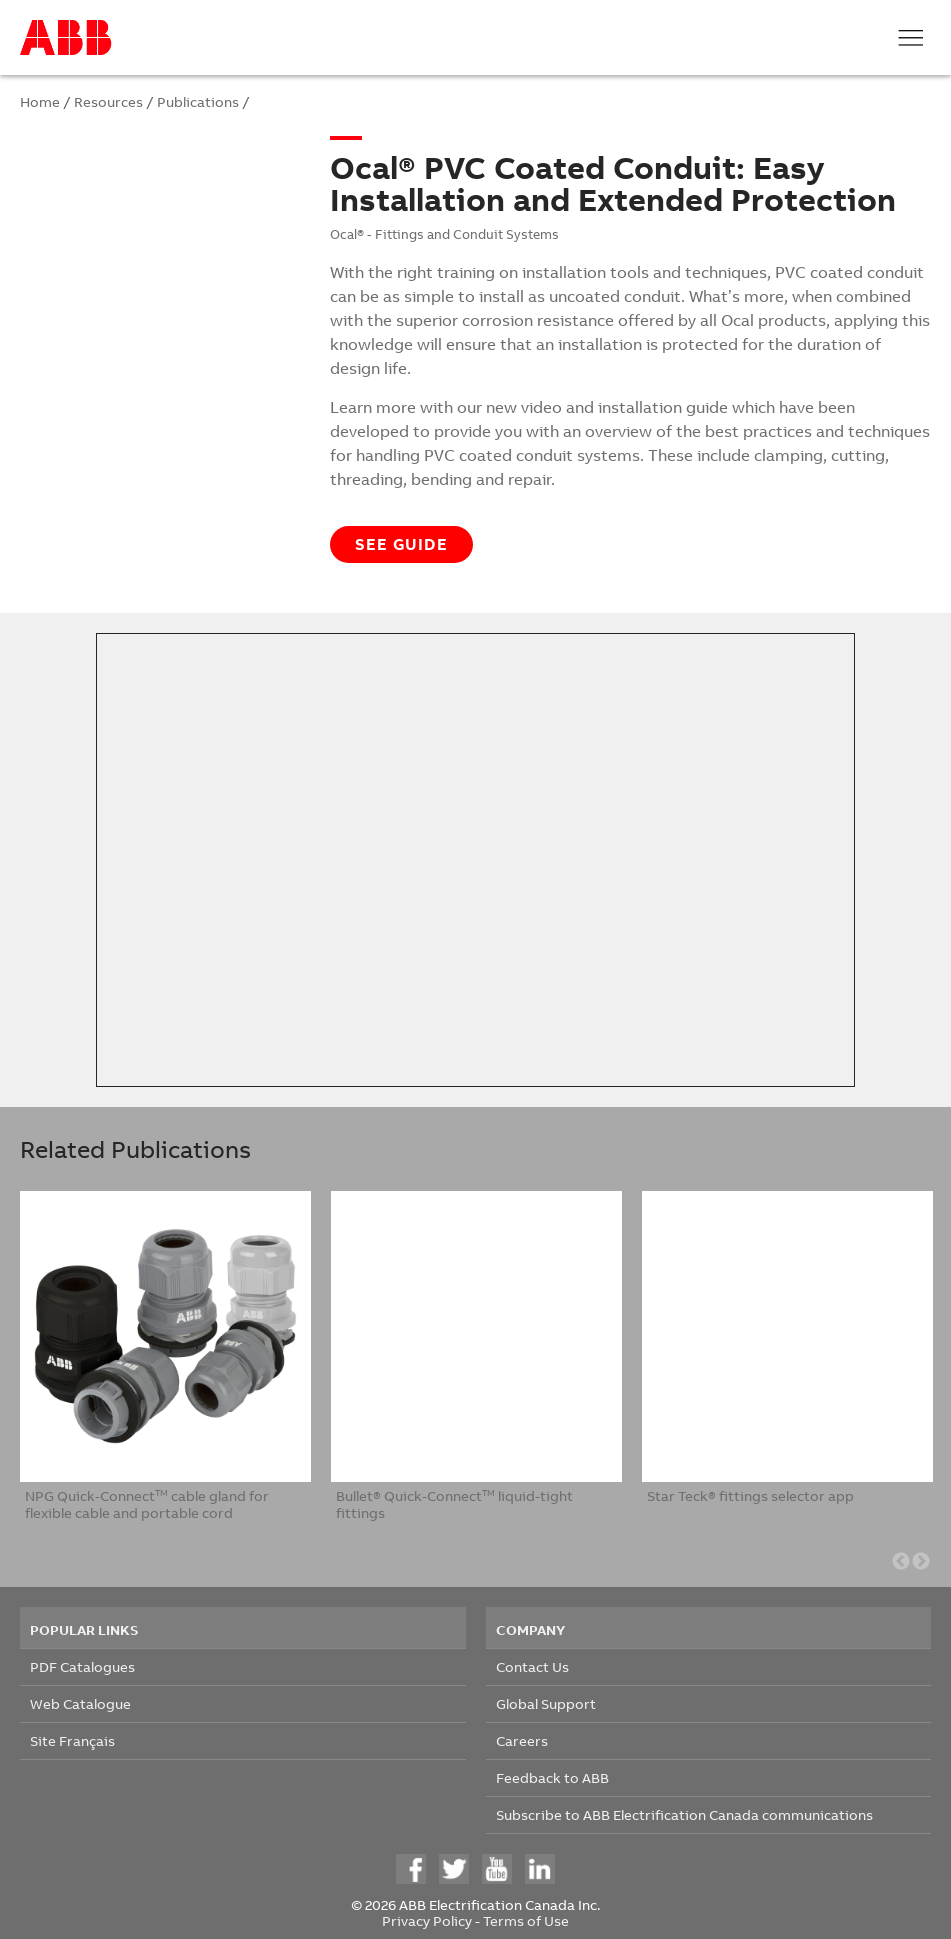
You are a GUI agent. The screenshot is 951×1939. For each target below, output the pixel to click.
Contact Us (532, 1666)
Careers (522, 1740)
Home (40, 101)
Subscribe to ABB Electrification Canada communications (684, 1814)
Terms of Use (526, 1920)
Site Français (72, 1740)
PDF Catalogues (82, 1666)
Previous (901, 1562)
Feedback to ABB (552, 1777)
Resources (108, 101)
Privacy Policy (427, 1920)
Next (921, 1562)
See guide (401, 544)
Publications (198, 101)
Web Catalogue (80, 1703)
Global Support (546, 1703)
